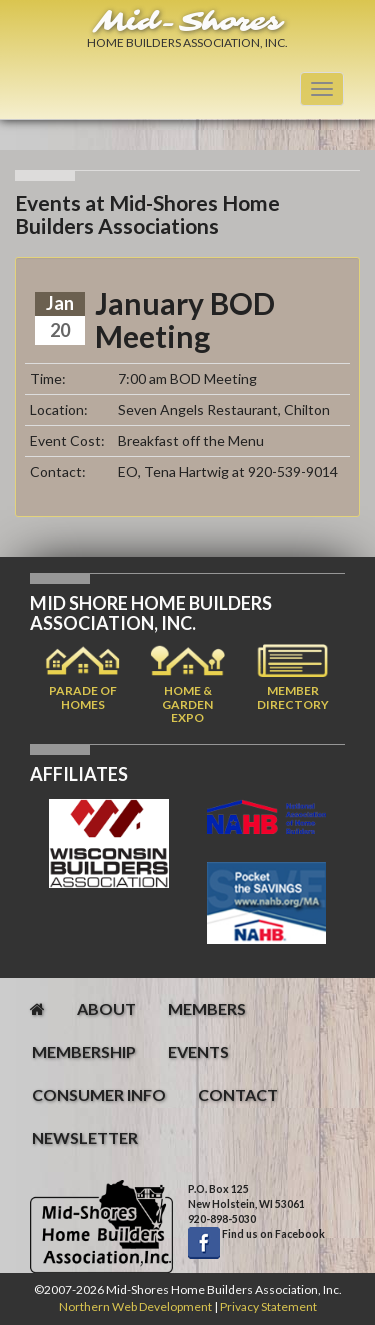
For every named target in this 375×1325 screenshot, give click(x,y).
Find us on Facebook (272, 1234)
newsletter (85, 1137)
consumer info (99, 1094)
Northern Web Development (135, 1306)
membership (84, 1051)
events (198, 1051)
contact (238, 1094)
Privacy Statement (268, 1306)
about (106, 1008)
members (207, 1008)
